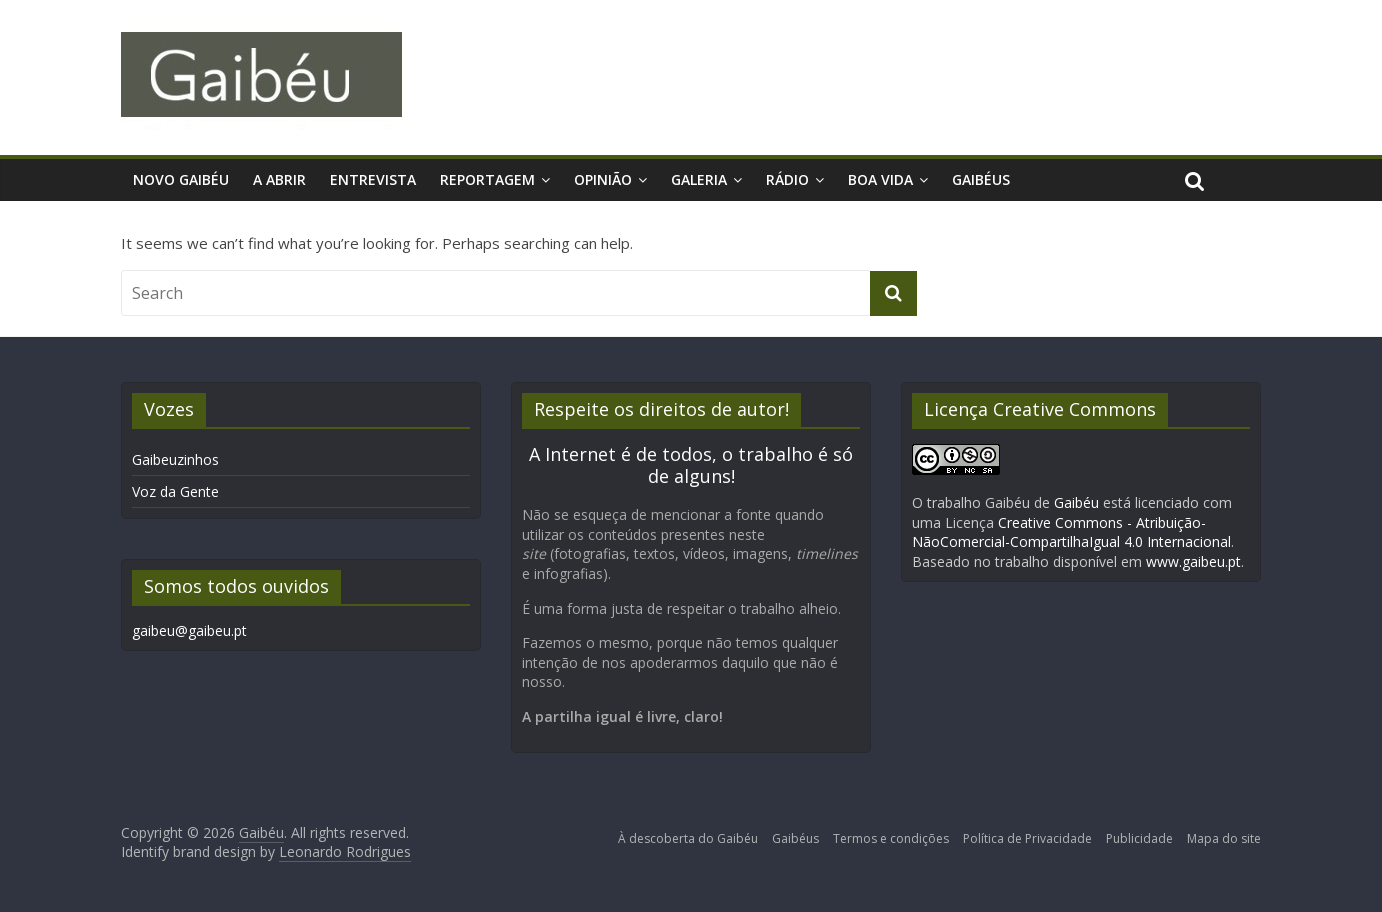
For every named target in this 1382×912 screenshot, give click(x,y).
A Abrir (279, 179)
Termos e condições (891, 838)
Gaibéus (981, 179)
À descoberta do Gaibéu (688, 838)
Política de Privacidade (1027, 838)
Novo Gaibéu (181, 179)
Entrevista (373, 179)
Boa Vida (880, 179)
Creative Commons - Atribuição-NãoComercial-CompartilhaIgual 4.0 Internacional (1071, 532)
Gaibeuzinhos (175, 459)
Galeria (699, 179)
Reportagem (487, 179)
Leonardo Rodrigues (345, 851)
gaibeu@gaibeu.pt (189, 630)
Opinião (603, 179)
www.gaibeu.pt (1193, 561)
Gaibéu (1076, 502)
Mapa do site (1224, 838)
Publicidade (1139, 838)
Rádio (787, 179)
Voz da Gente (175, 491)
